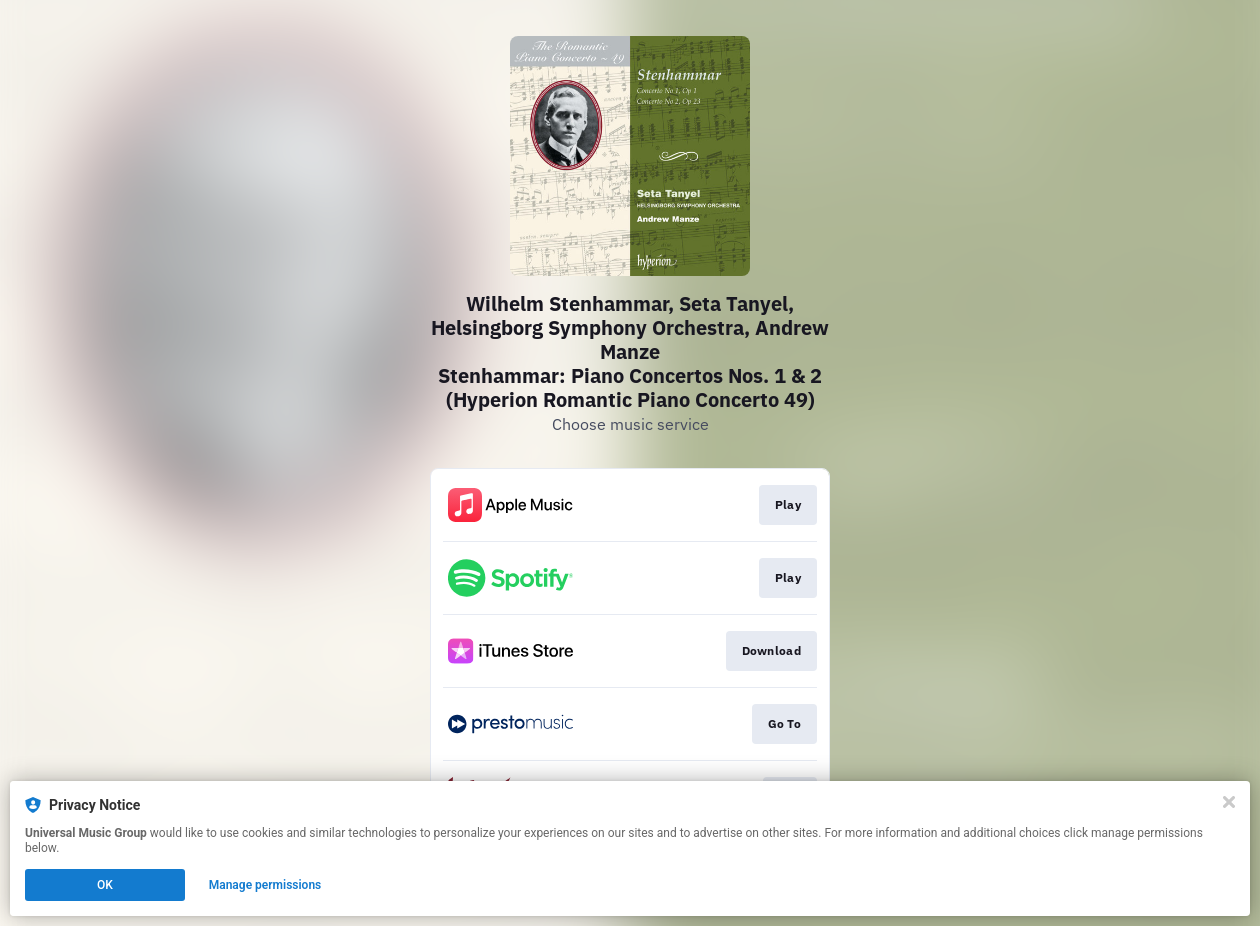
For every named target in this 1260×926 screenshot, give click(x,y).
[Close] (1229, 802)
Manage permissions (265, 885)
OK (105, 885)
